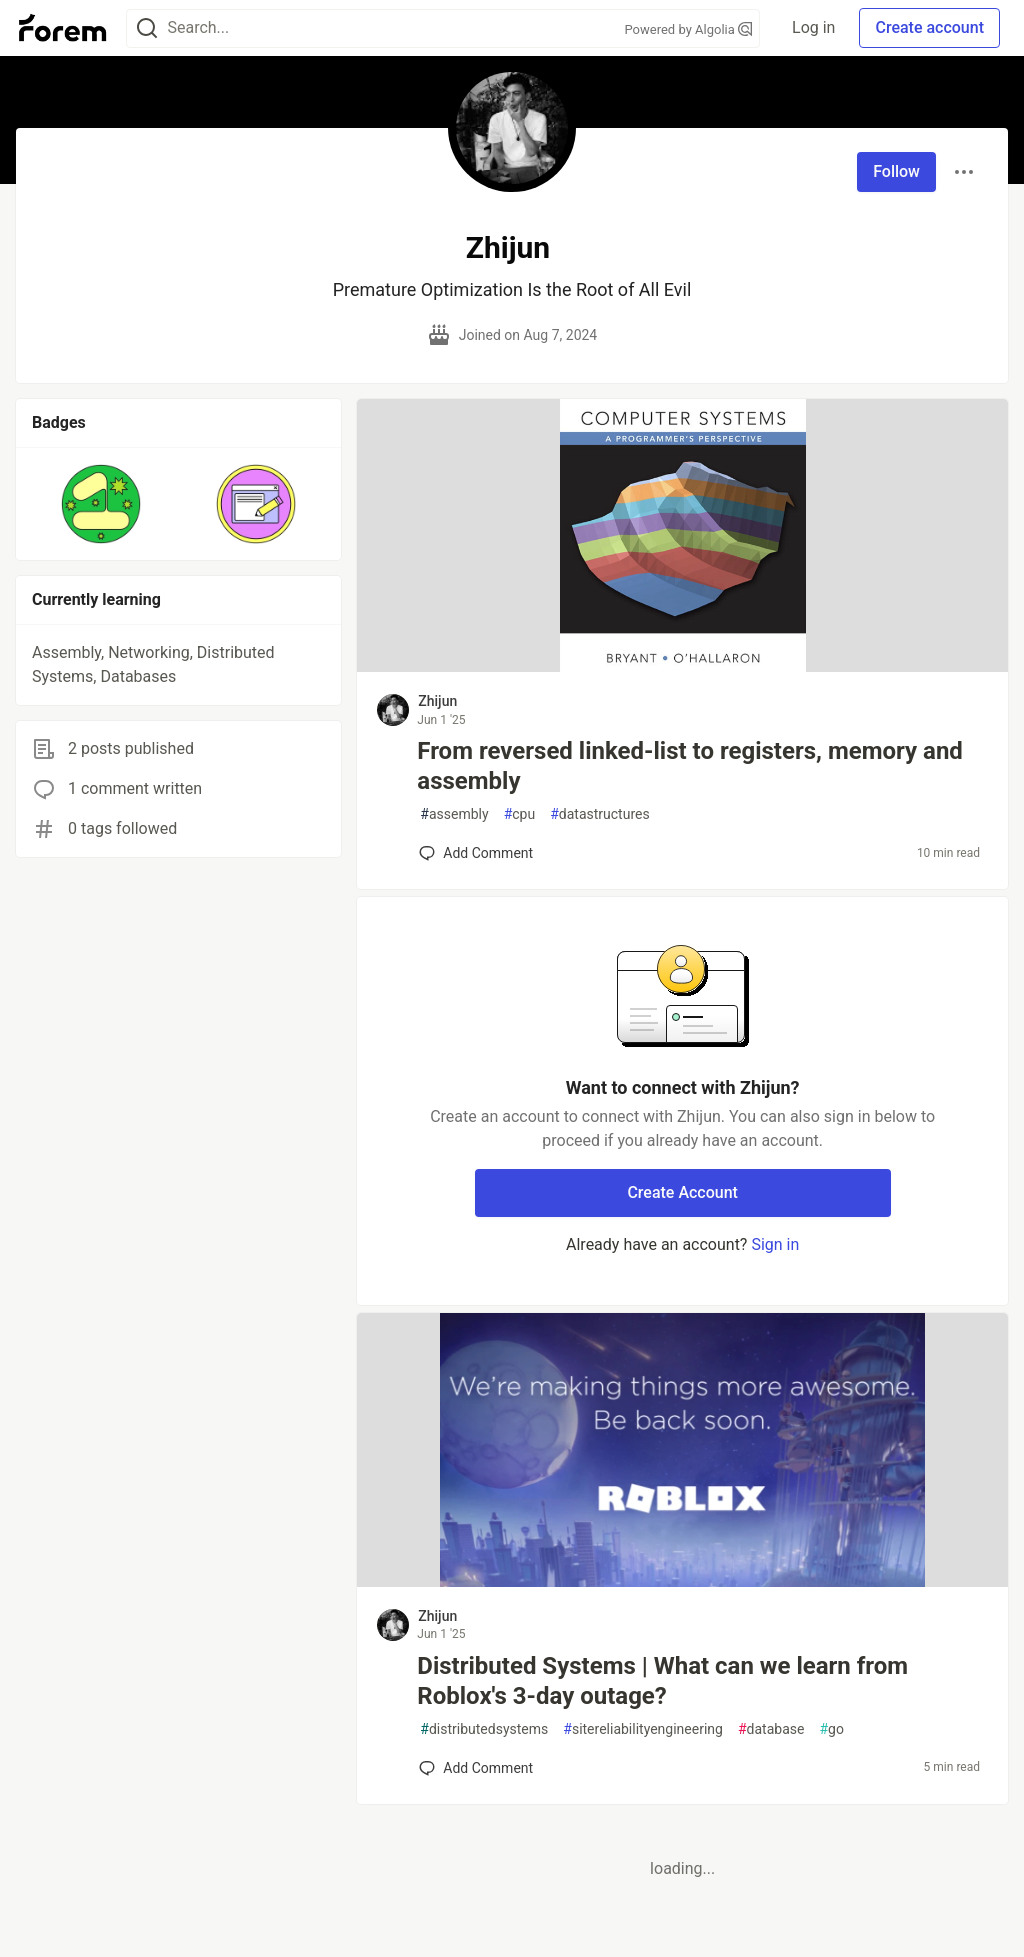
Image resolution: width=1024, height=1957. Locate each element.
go (831, 1729)
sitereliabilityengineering (643, 1729)
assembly (454, 814)
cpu (520, 814)
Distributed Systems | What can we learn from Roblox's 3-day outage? (662, 1681)
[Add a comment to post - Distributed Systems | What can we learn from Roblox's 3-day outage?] (476, 1768)
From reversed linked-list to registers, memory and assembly (690, 766)
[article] (682, 666)
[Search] (147, 28)
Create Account (682, 1192)
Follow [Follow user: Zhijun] (896, 171)
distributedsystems (484, 1729)
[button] (101, 504)
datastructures (600, 814)
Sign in (775, 1244)
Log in (813, 27)
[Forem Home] (63, 28)
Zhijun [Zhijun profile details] (437, 701)
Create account (929, 27)
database (771, 1729)
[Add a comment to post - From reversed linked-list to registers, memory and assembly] (476, 853)
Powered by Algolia (689, 29)
